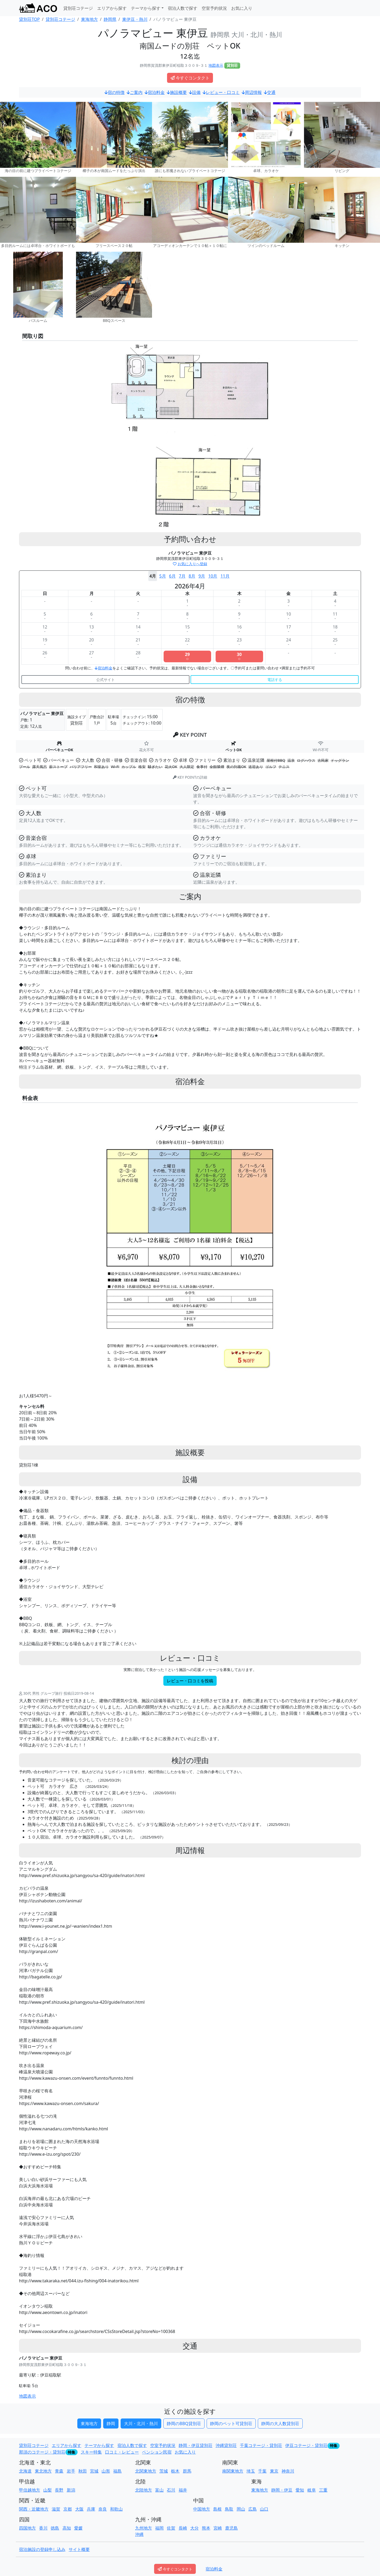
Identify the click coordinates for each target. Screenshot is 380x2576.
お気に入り (241, 8)
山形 (106, 2471)
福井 (183, 2490)
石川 (171, 2490)
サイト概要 (79, 2549)
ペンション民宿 (157, 2452)
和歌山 (116, 2509)
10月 (212, 576)
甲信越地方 (29, 2490)
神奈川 (288, 2471)
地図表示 (215, 65)
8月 (192, 576)
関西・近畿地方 (34, 2509)
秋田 (82, 2471)
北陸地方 (143, 2490)
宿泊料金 (155, 92)
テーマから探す (99, 2445)
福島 (117, 2471)
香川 (43, 2528)
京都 (67, 2509)
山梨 (47, 2490)
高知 (67, 2528)
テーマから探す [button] (145, 8)
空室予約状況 (214, 8)
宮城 (94, 2471)
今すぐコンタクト (190, 78)
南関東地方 (232, 2471)
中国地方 (201, 2509)
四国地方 (27, 2528)
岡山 (241, 2509)
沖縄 (139, 2534)
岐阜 (311, 2490)
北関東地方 (145, 2471)
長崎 (183, 2528)
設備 (195, 92)
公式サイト (105, 679)
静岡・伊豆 (281, 2490)
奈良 (102, 2509)
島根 (217, 2509)
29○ (187, 656)
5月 (162, 576)
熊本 (206, 2528)
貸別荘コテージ (78, 8)
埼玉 (250, 2471)
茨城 (163, 2471)
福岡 (159, 2528)
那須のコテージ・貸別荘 (42, 2452)
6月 (172, 576)
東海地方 (89, 2423)
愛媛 (78, 2528)
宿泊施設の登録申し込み (42, 2549)
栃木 (175, 2471)
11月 (224, 576)
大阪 (79, 2509)
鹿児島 (231, 2528)
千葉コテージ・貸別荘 (261, 2445)
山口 (264, 2509)
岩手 (71, 2471)
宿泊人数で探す (182, 8)
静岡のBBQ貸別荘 (184, 2423)
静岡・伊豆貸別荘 (195, 2445)
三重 (323, 2490)
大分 (194, 2528)
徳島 (55, 2528)
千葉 (262, 2471)
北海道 (25, 2471)
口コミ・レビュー (122, 2452)
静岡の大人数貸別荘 (280, 2423)
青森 (59, 2471)
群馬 (187, 2471)
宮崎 (217, 2528)
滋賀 (56, 2509)
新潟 (71, 2490)
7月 (182, 576)
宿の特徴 (114, 92)
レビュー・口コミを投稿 (190, 1681)
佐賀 (171, 2528)
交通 (270, 92)
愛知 (300, 2490)
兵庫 (91, 2509)
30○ (239, 656)
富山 (159, 2490)
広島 (252, 2509)
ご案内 (134, 92)
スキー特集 (91, 2452)
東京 (274, 2471)
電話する (274, 679)
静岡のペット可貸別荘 (231, 2423)
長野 (59, 2490)
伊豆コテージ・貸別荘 (306, 2445)
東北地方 (43, 2471)
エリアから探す (112, 8)
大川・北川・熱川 (141, 2423)
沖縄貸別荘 (226, 2445)
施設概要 (177, 92)
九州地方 (143, 2528)
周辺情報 (252, 92)
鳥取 (229, 2509)
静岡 (111, 2423)
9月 (201, 576)
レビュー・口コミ (221, 92)
